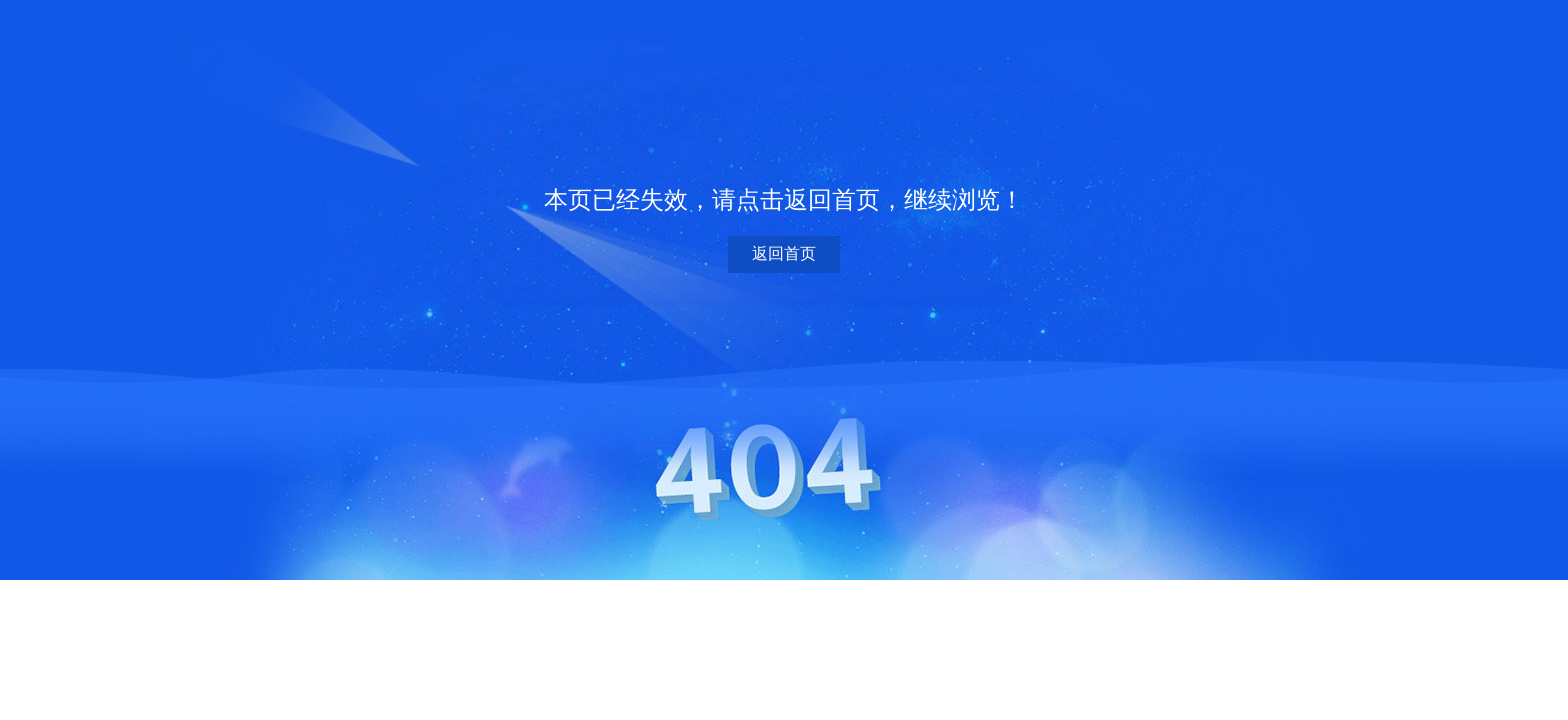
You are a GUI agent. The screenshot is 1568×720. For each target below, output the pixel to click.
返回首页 (784, 253)
